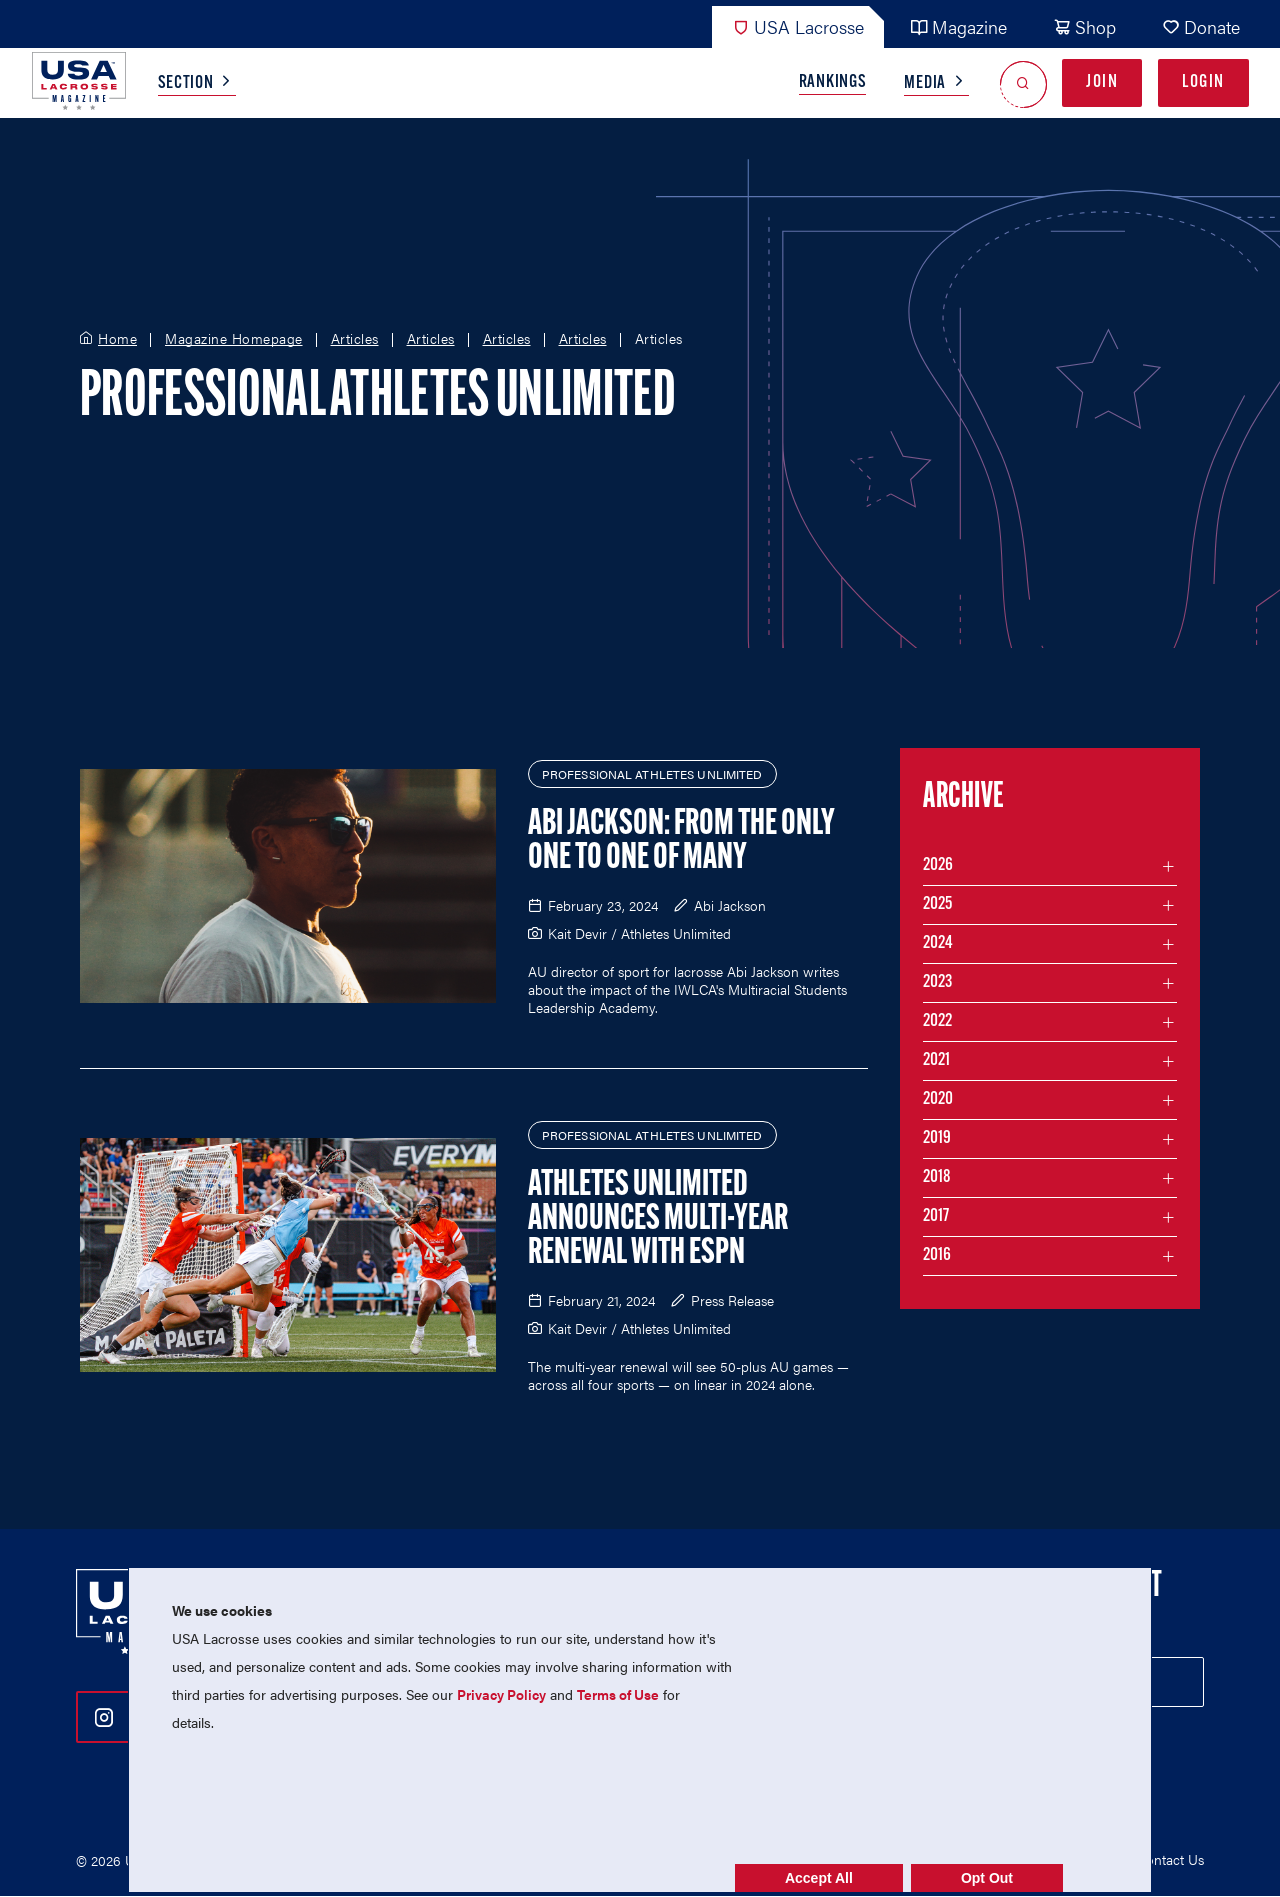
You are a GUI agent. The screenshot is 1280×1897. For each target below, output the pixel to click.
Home (117, 339)
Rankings (833, 82)
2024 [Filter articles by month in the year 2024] (938, 943)
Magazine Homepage (234, 339)
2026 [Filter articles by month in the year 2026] (938, 865)
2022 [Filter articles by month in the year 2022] (937, 1021)
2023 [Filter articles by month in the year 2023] (937, 982)
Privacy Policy (501, 1694)
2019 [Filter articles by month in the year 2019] (937, 1138)
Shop (1084, 26)
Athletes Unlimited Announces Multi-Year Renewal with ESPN (658, 1220)
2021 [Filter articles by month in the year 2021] (936, 1060)
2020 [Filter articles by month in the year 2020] (938, 1099)
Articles (355, 339)
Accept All (819, 1878)
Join (1102, 82)
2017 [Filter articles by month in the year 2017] (936, 1216)
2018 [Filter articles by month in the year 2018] (937, 1177)
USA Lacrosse (798, 26)
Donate (1201, 26)
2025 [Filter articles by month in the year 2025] (937, 904)
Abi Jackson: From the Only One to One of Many (681, 842)
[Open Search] (1023, 83)
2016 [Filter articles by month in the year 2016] (937, 1255)
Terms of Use (618, 1694)
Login (1203, 82)
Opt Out (987, 1878)
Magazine (958, 26)
